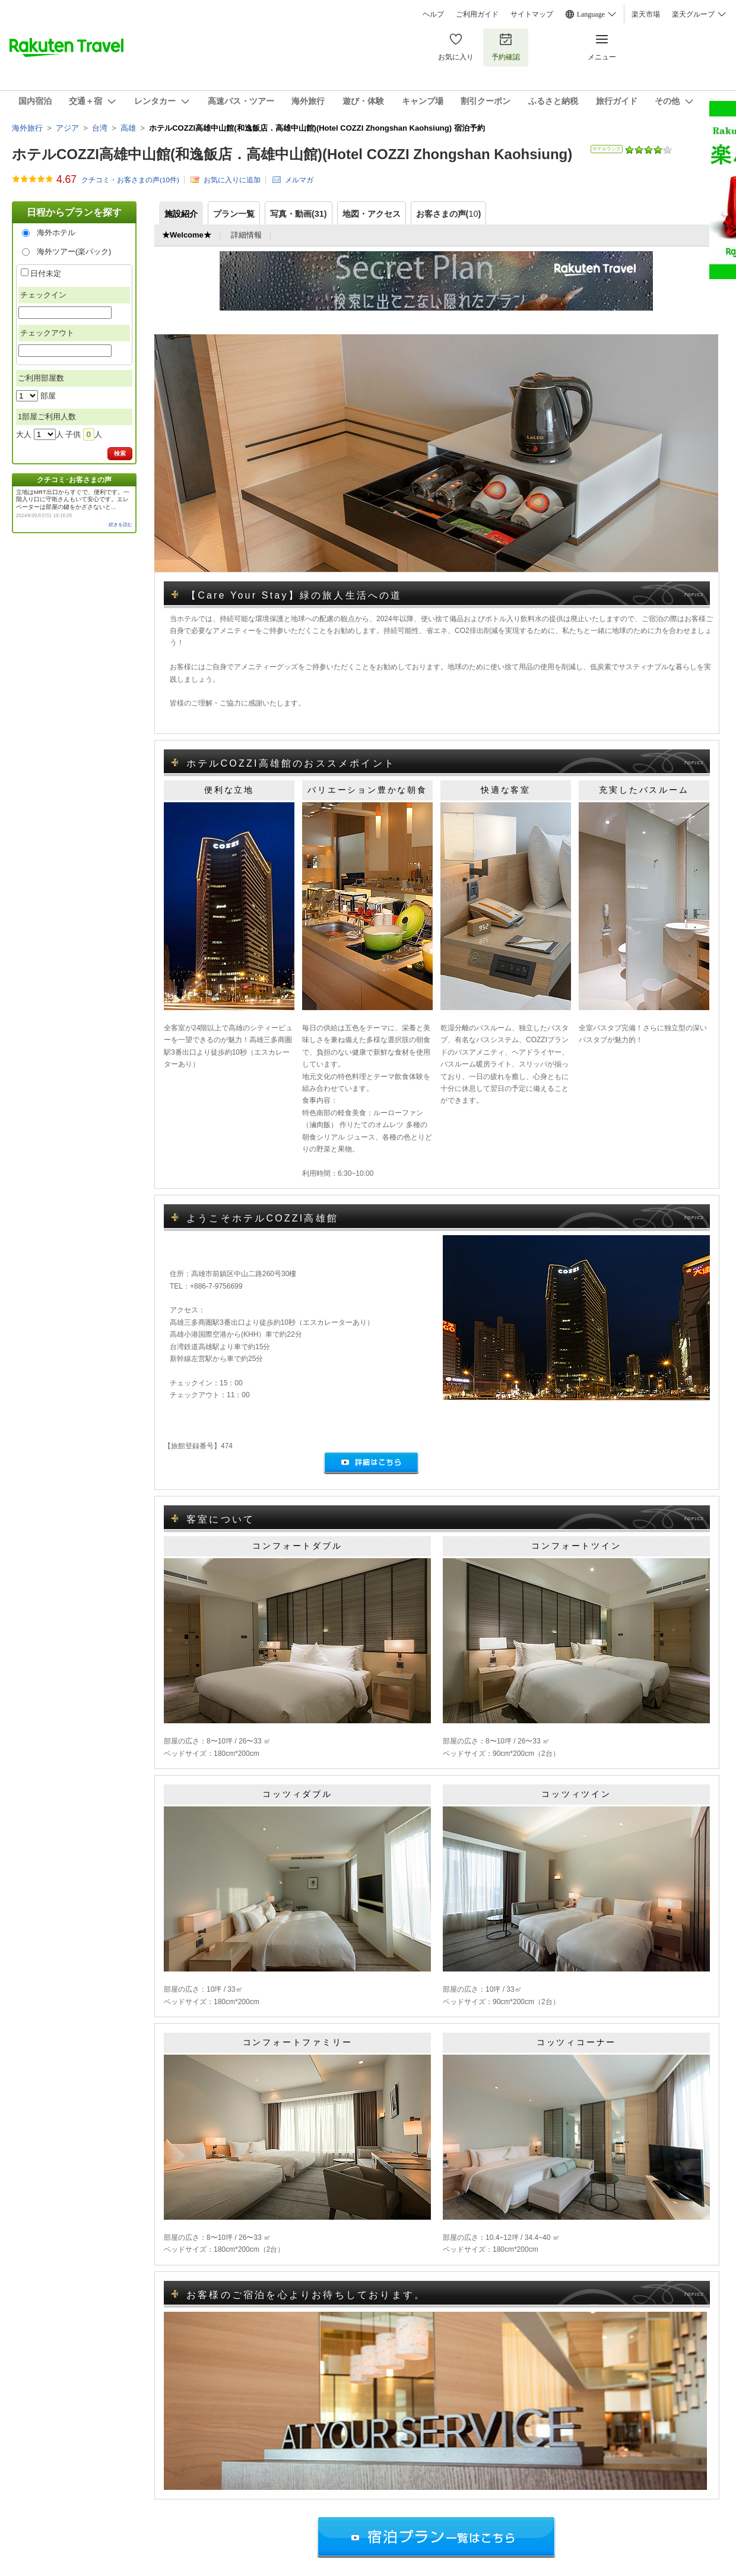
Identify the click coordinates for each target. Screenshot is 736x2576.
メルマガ (299, 179)
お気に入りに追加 (232, 179)
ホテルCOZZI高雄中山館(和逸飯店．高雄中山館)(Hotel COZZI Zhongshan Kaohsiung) (292, 154)
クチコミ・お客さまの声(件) (130, 180)
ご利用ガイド (477, 14)
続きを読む (120, 524)
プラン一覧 (234, 214)
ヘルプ (433, 14)
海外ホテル (56, 232)
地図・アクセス (371, 214)
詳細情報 (246, 234)
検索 (120, 453)
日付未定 (45, 273)
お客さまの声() (448, 214)
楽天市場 (646, 14)
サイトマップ (531, 14)
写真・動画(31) (298, 214)
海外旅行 (27, 128)
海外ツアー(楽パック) (74, 251)
